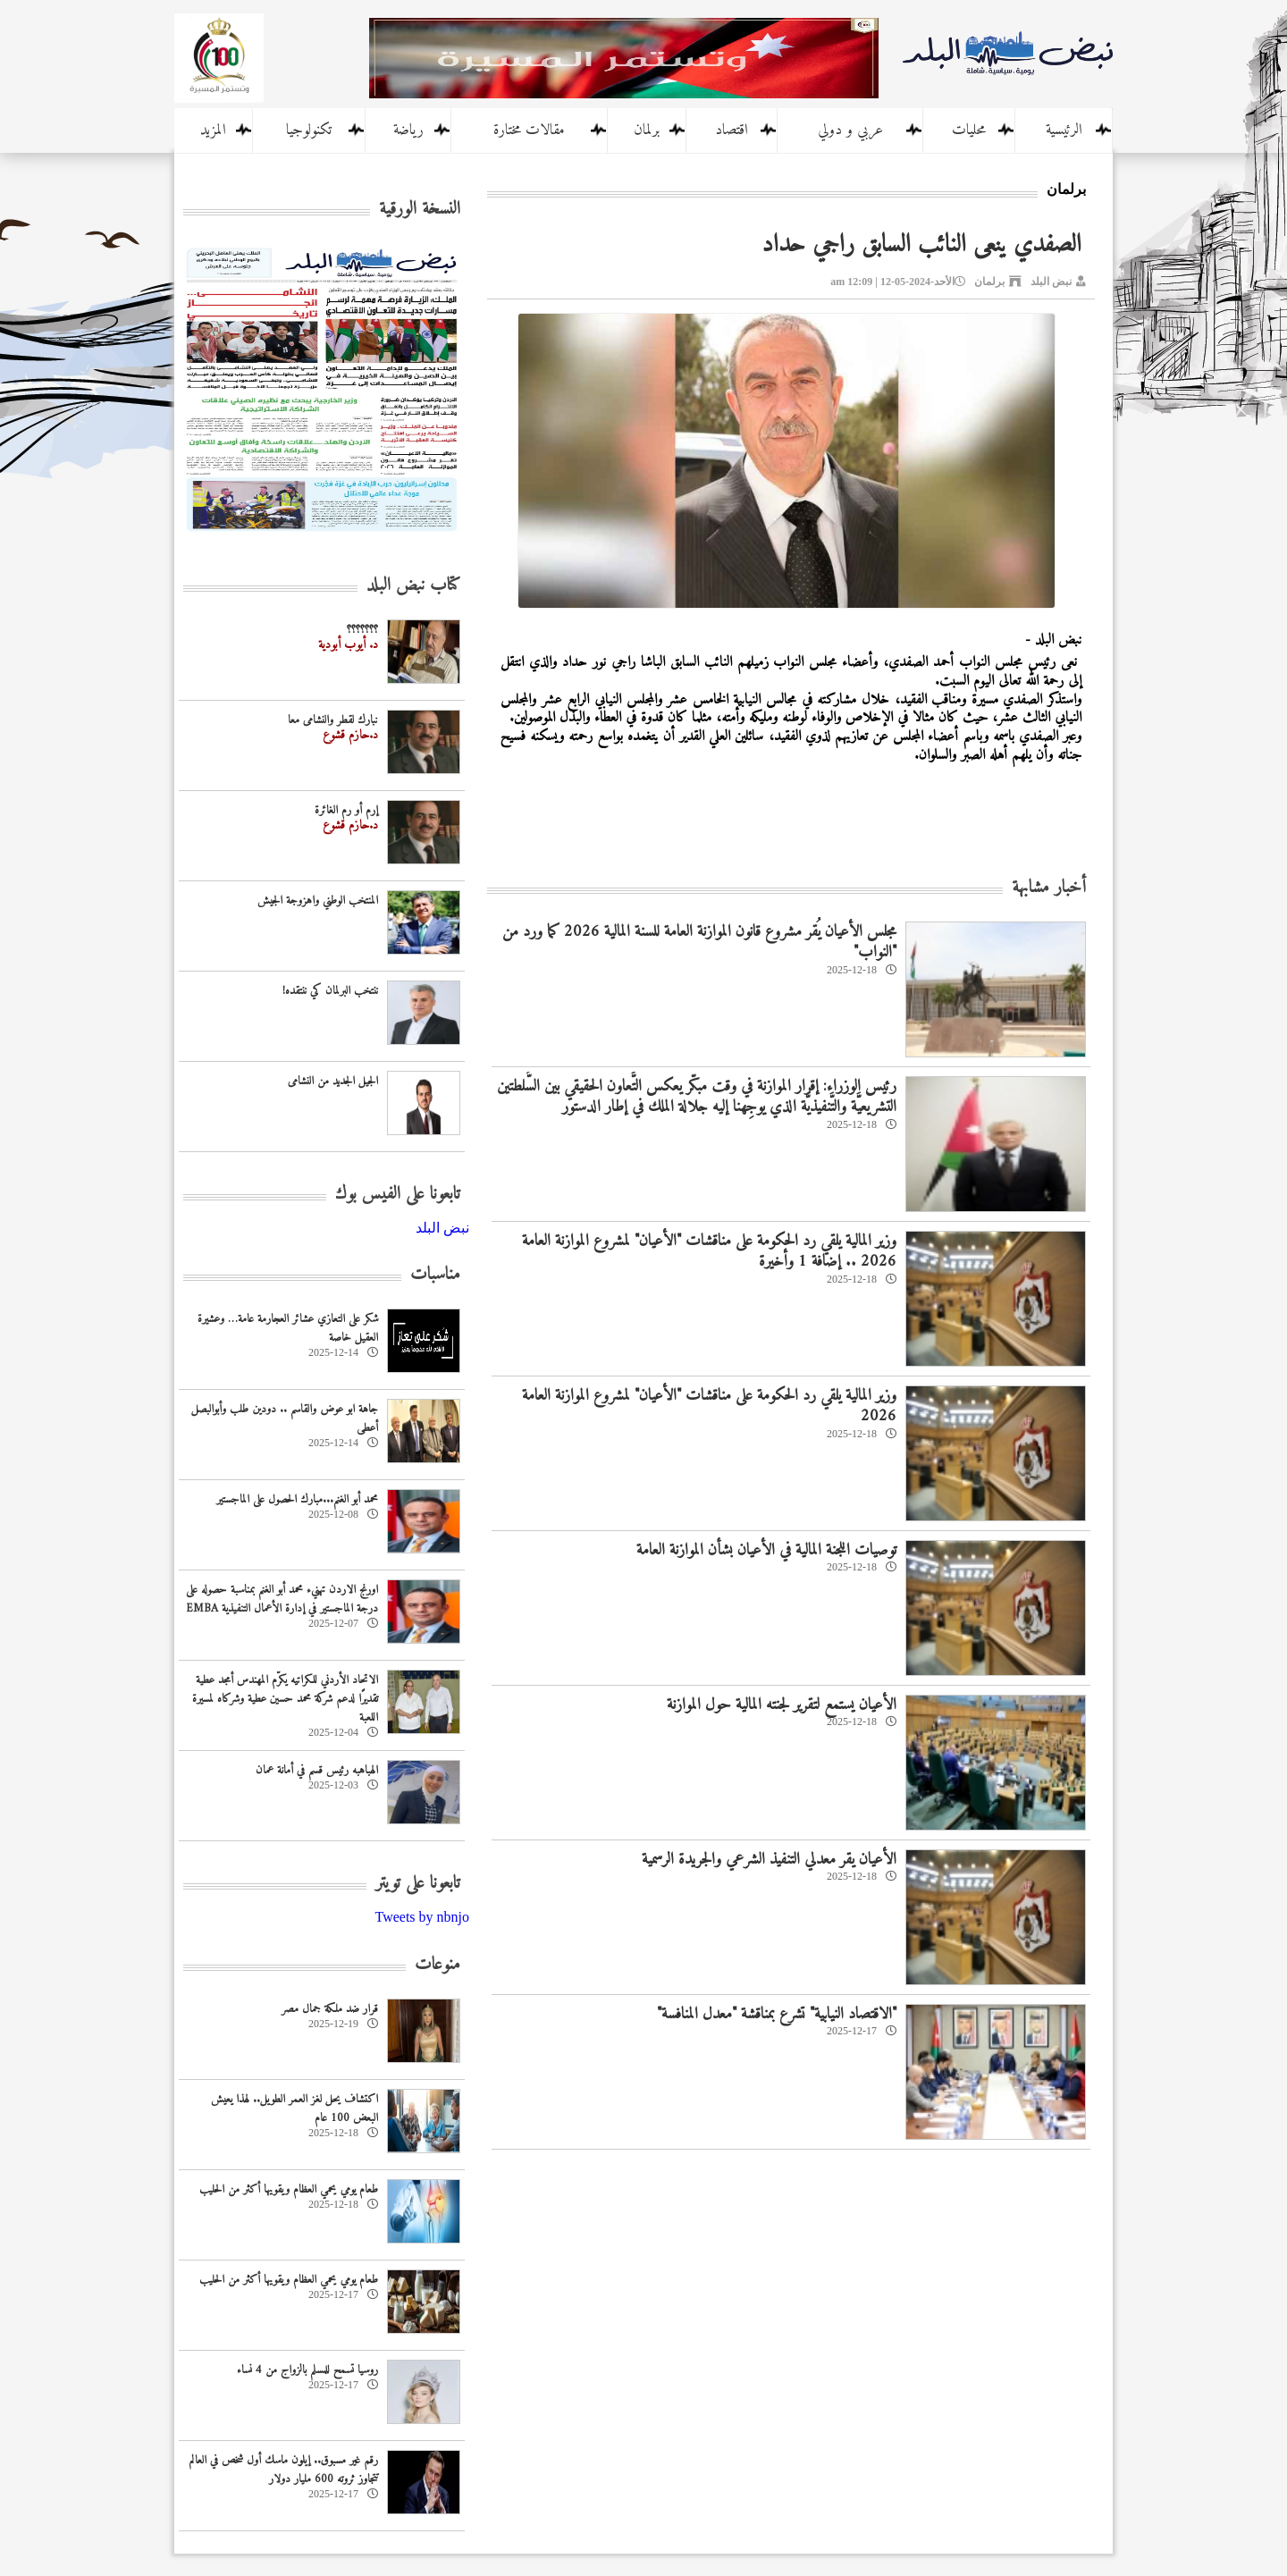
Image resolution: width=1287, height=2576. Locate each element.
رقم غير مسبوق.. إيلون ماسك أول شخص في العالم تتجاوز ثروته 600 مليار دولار (283, 2469)
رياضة (408, 130)
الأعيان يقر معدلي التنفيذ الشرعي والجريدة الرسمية (769, 1859)
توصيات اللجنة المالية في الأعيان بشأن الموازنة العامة (766, 1550)
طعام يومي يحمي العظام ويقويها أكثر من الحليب (288, 2189)
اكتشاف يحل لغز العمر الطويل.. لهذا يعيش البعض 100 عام (294, 2108)
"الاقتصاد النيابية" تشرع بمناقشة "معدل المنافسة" (776, 2014)
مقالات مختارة (529, 130)
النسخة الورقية (419, 209)
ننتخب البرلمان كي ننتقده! (330, 991)
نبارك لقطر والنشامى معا (333, 720)
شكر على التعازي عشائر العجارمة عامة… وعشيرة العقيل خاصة (288, 1328)
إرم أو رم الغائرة (346, 810)
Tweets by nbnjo (421, 1916)
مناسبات (435, 1275)
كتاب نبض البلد (413, 586)
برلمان (647, 130)
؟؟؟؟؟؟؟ (362, 629)
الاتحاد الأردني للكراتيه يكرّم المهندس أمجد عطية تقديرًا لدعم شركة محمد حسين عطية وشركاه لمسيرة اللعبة (285, 1699)
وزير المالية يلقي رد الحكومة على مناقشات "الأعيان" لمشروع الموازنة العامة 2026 (709, 1406)
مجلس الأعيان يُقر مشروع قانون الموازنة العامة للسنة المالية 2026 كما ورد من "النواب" (699, 942)
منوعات (437, 1965)
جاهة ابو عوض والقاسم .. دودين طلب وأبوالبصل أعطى (284, 1418)
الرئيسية (1064, 130)
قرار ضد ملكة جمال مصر (330, 2009)
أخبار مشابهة (1049, 888)
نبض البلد (1051, 281)
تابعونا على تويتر (417, 1883)
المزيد (213, 130)
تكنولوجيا (309, 130)
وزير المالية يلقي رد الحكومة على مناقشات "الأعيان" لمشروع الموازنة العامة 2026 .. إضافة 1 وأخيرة (709, 1251)
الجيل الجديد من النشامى (333, 1081)
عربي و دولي (850, 130)
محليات (969, 130)
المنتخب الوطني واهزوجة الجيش (317, 900)
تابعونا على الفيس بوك (397, 1194)
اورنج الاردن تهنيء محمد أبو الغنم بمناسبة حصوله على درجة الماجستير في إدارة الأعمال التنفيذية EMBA (282, 1599)
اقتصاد (731, 130)
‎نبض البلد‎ (442, 1227)
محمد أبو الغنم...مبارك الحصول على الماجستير (297, 1499)
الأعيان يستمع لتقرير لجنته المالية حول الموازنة (781, 1705)
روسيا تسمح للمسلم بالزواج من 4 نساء (307, 2370)
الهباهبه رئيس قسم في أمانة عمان (317, 1770)
